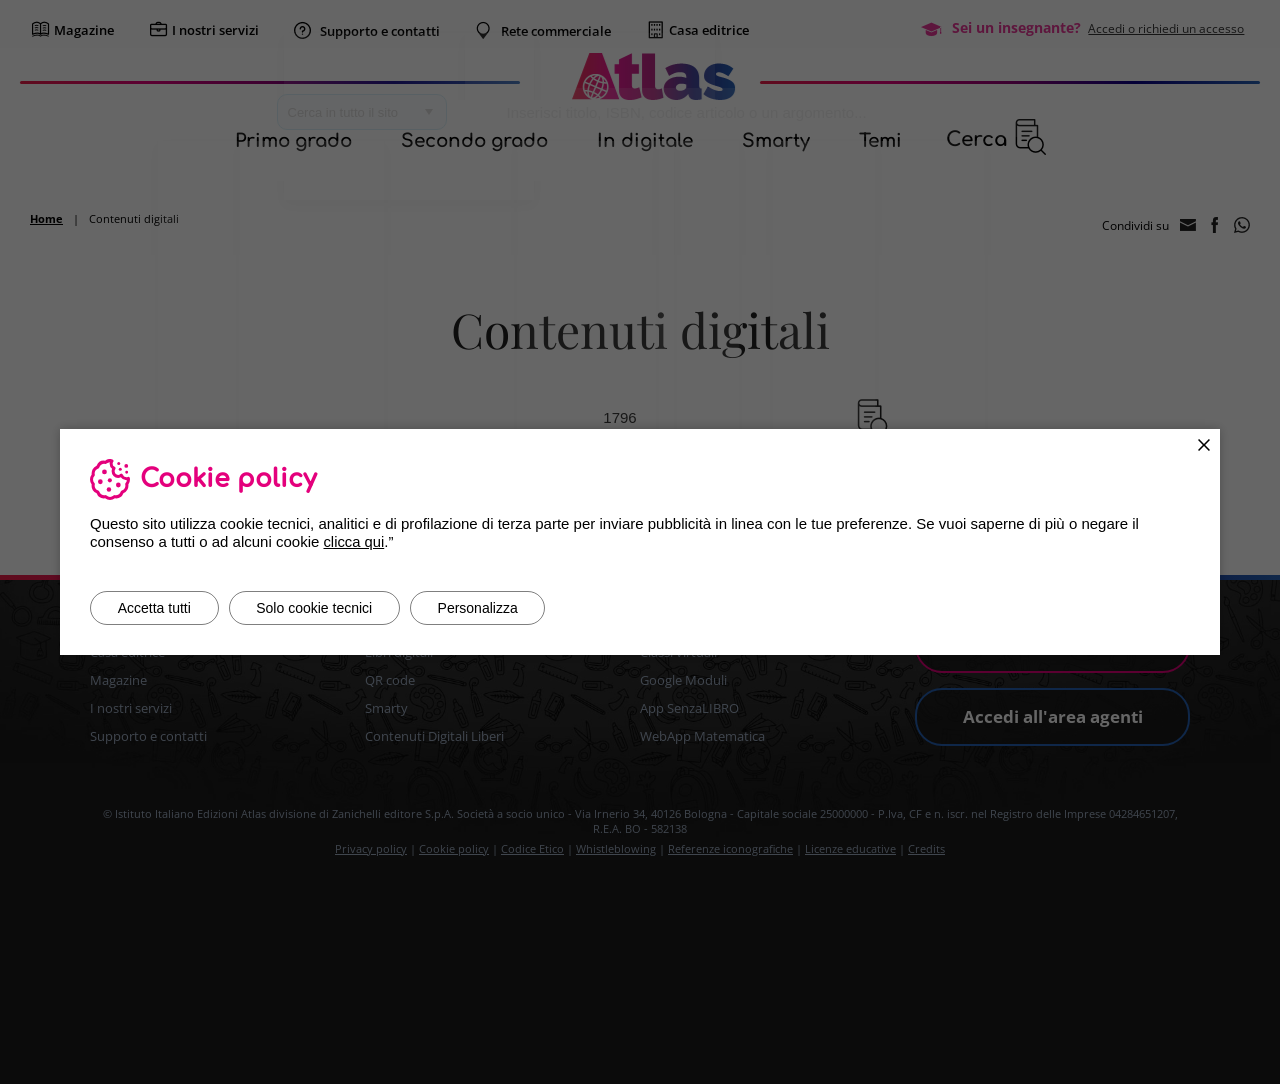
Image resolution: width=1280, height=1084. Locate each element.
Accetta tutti (157, 608)
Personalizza (494, 608)
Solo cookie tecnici (324, 608)
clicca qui (354, 541)
